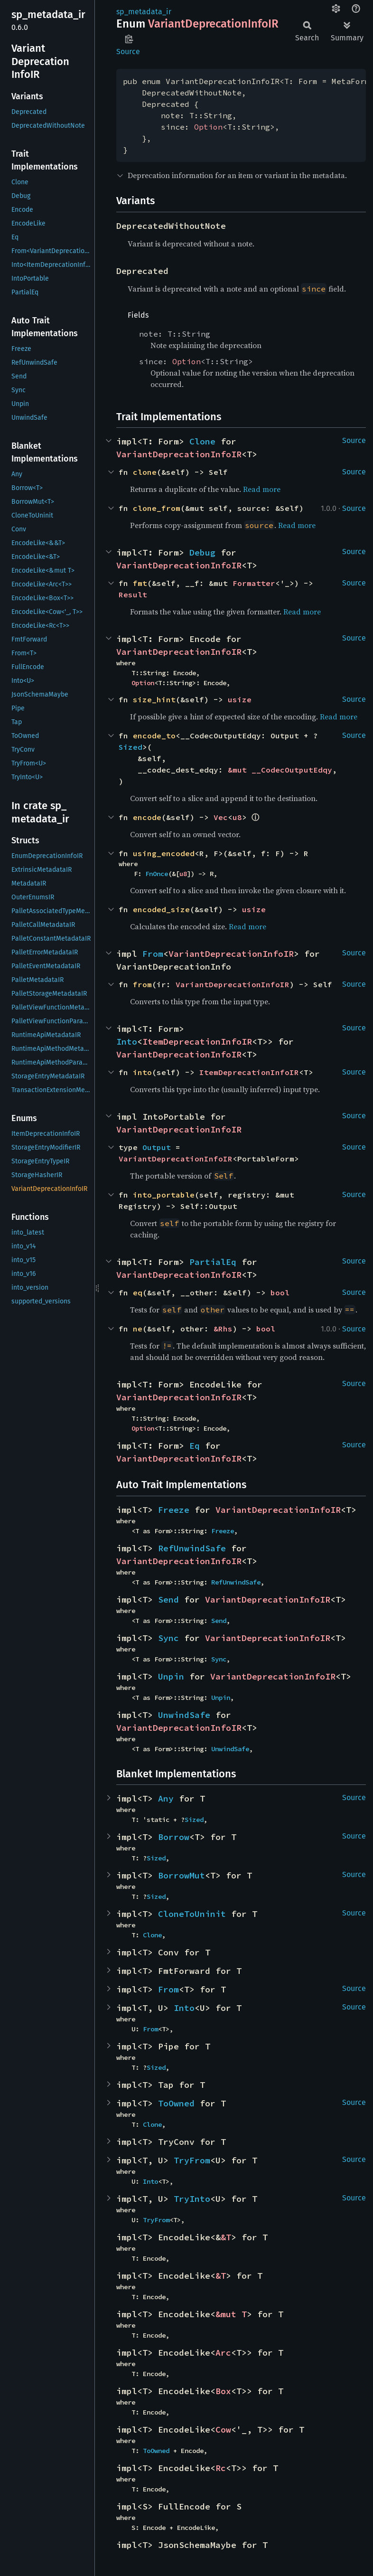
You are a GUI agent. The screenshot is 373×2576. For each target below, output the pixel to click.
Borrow (173, 1836)
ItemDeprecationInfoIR (197, 1041)
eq (137, 1292)
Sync (168, 1637)
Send (168, 1599)
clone (145, 472)
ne (137, 1328)
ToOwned (176, 2103)
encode (147, 817)
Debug (202, 552)
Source (128, 51)
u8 (237, 817)
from (142, 984)
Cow (223, 2429)
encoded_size (161, 909)
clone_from (156, 508)
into (142, 1072)
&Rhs (223, 1328)
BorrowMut (181, 1875)
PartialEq (212, 1261)
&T (226, 2237)
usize (240, 699)
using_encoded (164, 853)
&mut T (231, 2314)
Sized (130, 747)
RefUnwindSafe (192, 1548)
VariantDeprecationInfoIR (179, 454)
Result (133, 594)
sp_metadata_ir (143, 11)
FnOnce (156, 873)
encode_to (154, 735)
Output (156, 1147)
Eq (194, 1445)
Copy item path (129, 39)
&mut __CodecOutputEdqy (280, 769)
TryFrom (192, 2160)
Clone (202, 441)
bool (279, 1292)
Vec (221, 817)
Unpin (171, 1676)
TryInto (192, 2198)
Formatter (254, 583)
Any (166, 1798)
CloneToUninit (192, 1913)
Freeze (173, 1509)
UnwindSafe (184, 1714)
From (152, 953)
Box (223, 2391)
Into (126, 1041)
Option (208, 127)
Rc (220, 2468)
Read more (261, 489)
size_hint (154, 699)
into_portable (164, 1194)
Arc (223, 2352)
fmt (140, 583)
